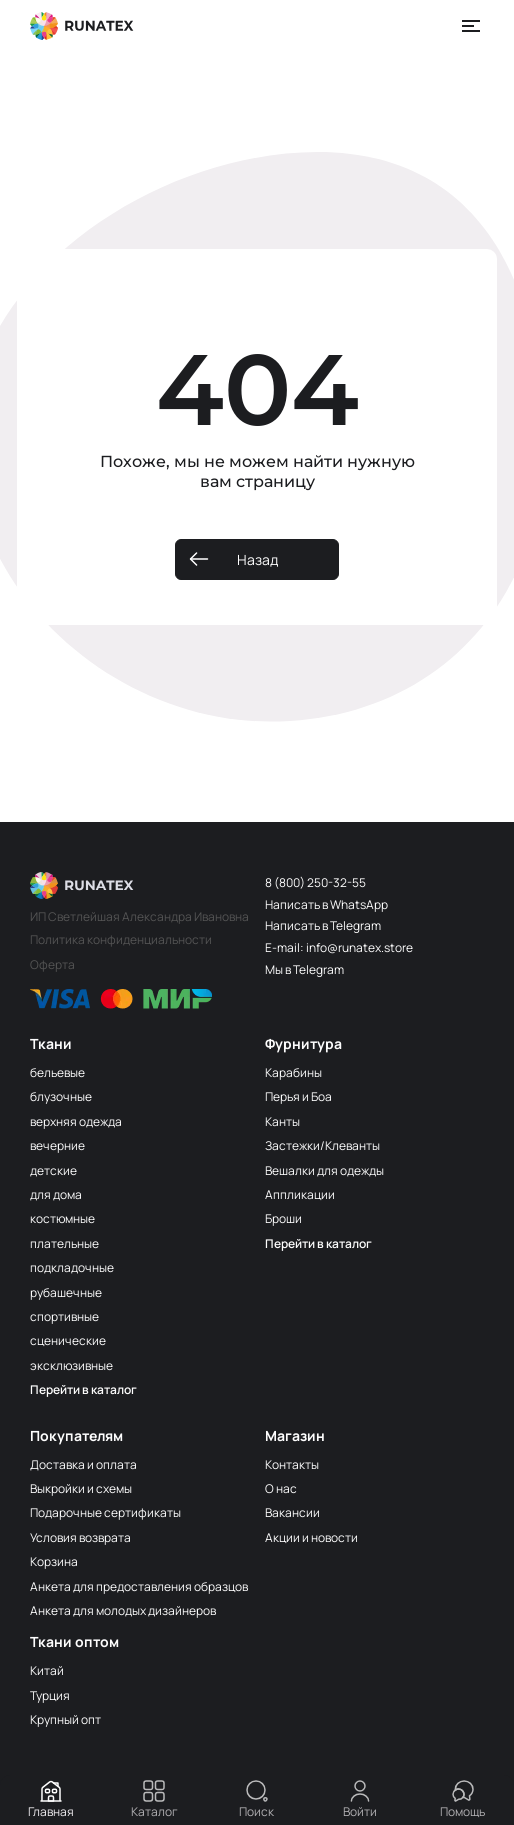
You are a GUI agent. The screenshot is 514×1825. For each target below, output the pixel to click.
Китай (47, 1670)
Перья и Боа (298, 1096)
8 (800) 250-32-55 (315, 882)
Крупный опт (65, 1719)
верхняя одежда (76, 1121)
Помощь (462, 1799)
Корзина (54, 1561)
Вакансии (292, 1512)
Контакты (292, 1464)
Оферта (52, 964)
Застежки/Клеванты (322, 1145)
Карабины (293, 1072)
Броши (283, 1218)
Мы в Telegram (304, 969)
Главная (51, 1799)
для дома (56, 1194)
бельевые (57, 1072)
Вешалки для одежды (324, 1170)
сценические (68, 1340)
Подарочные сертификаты (105, 1512)
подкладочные (72, 1267)
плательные (64, 1243)
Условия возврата (80, 1537)
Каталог (154, 1799)
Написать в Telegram (323, 925)
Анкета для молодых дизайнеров (123, 1610)
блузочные (61, 1096)
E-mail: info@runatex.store (339, 947)
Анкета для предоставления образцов (139, 1586)
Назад (257, 559)
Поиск (256, 1799)
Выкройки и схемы (81, 1488)
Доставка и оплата (83, 1464)
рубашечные (66, 1292)
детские (53, 1170)
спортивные (64, 1316)
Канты (282, 1121)
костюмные (62, 1218)
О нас (281, 1488)
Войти (360, 1799)
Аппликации (300, 1194)
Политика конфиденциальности (121, 939)
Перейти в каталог (83, 1389)
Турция (50, 1695)
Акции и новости (311, 1537)
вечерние (57, 1145)
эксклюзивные (71, 1365)
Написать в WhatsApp (326, 904)
